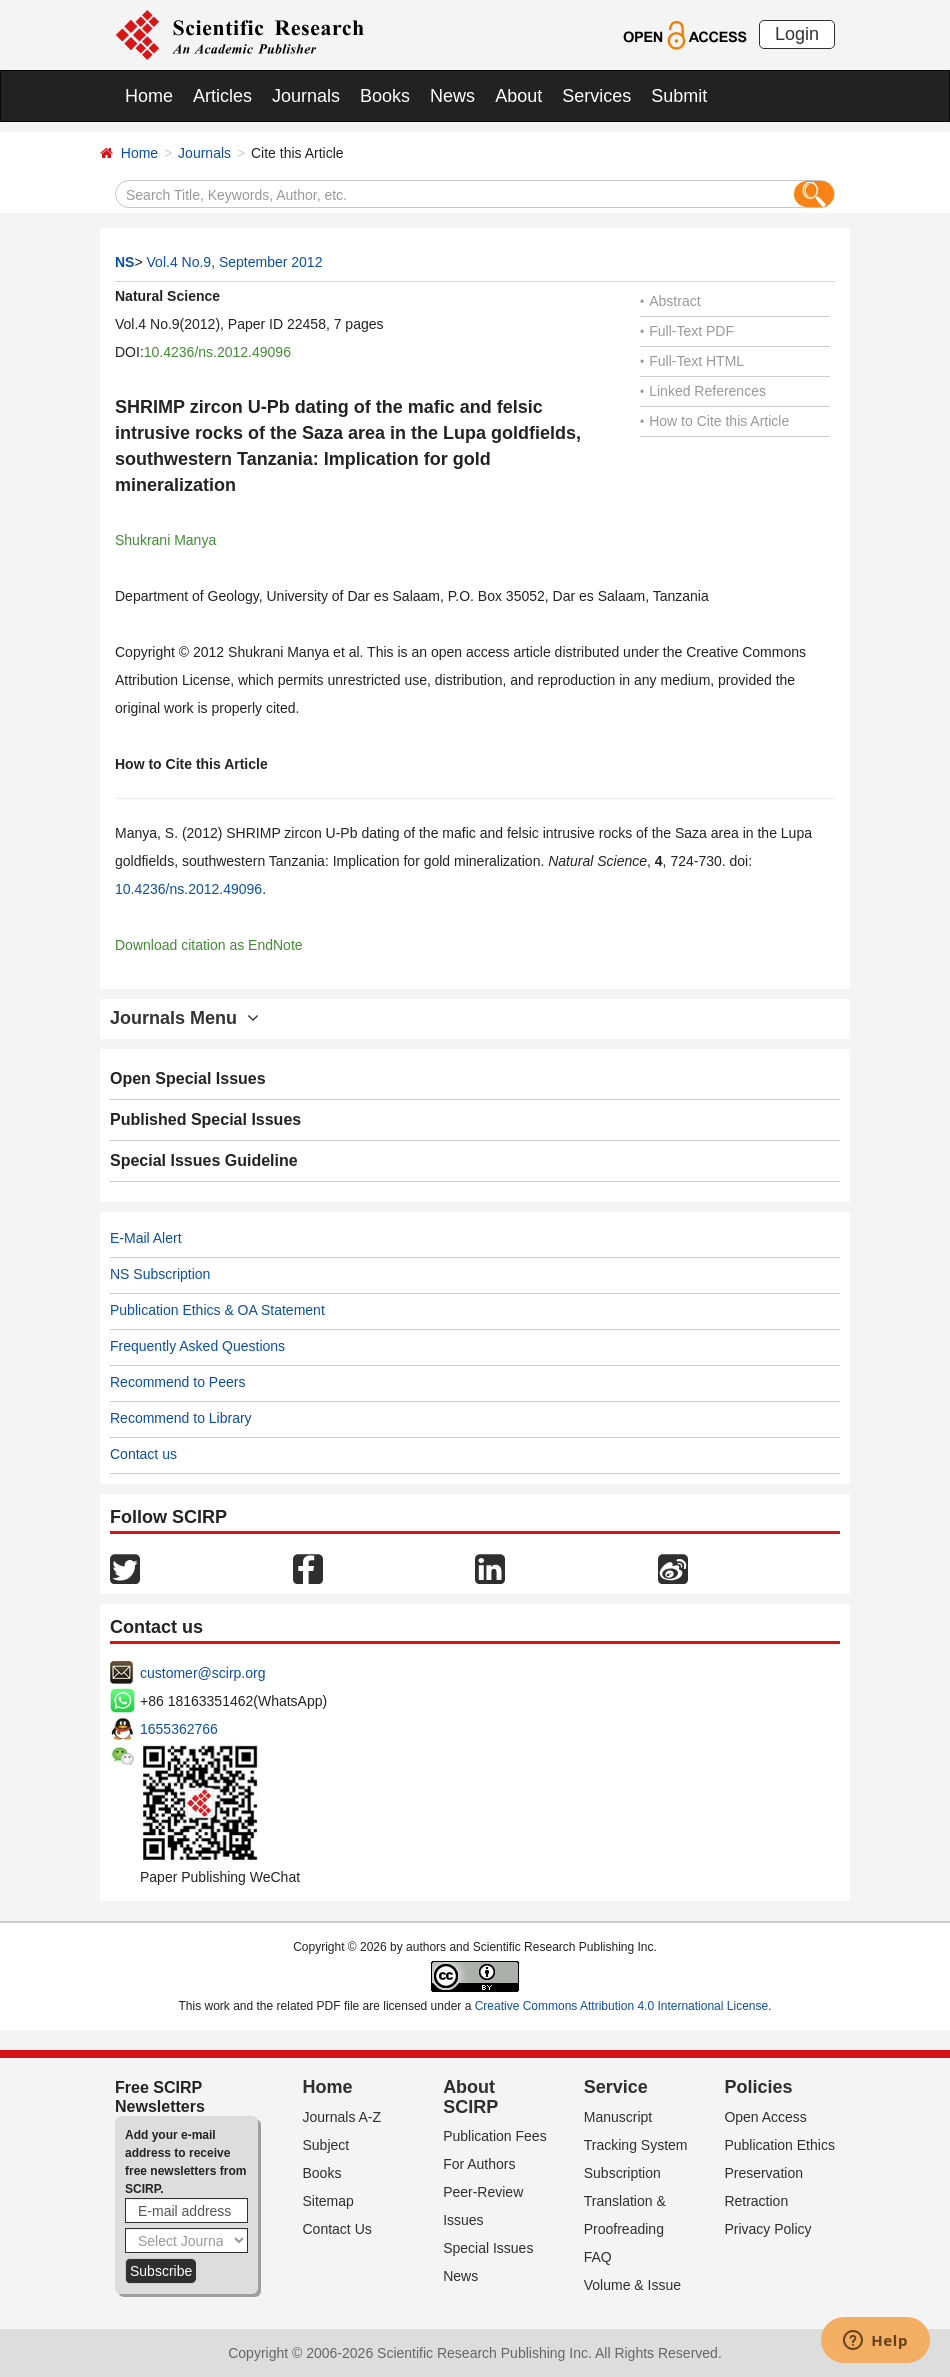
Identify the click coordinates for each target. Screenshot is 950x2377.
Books (385, 96)
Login (797, 34)
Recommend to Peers (177, 1382)
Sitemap (328, 2201)
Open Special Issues (188, 1078)
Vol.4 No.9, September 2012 (235, 262)
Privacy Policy (767, 2229)
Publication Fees (495, 2136)
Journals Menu (184, 1018)
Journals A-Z (342, 2117)
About (518, 96)
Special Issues (488, 2248)
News (452, 96)
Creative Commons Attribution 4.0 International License (622, 2006)
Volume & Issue (632, 2285)
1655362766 (179, 1729)
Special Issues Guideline (204, 1160)
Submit (679, 96)
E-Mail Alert (146, 1238)
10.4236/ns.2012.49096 (217, 352)
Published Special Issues (205, 1119)
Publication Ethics (779, 2145)
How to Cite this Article (714, 421)
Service (616, 2087)
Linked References (703, 391)
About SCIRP (470, 2097)
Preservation (763, 2173)
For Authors (479, 2164)
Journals (306, 96)
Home (149, 96)
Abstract (670, 301)
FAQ (598, 2257)
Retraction (756, 2201)
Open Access (765, 2117)
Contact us (143, 1454)
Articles (222, 96)
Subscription (622, 2173)
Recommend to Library (181, 1418)
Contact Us (337, 2229)
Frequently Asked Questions (197, 1346)
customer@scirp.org (202, 1673)
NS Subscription (160, 1274)
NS (124, 262)
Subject (326, 2145)
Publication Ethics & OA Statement (217, 1310)
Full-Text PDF (687, 331)
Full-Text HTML (692, 361)
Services (596, 96)
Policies (758, 2087)
